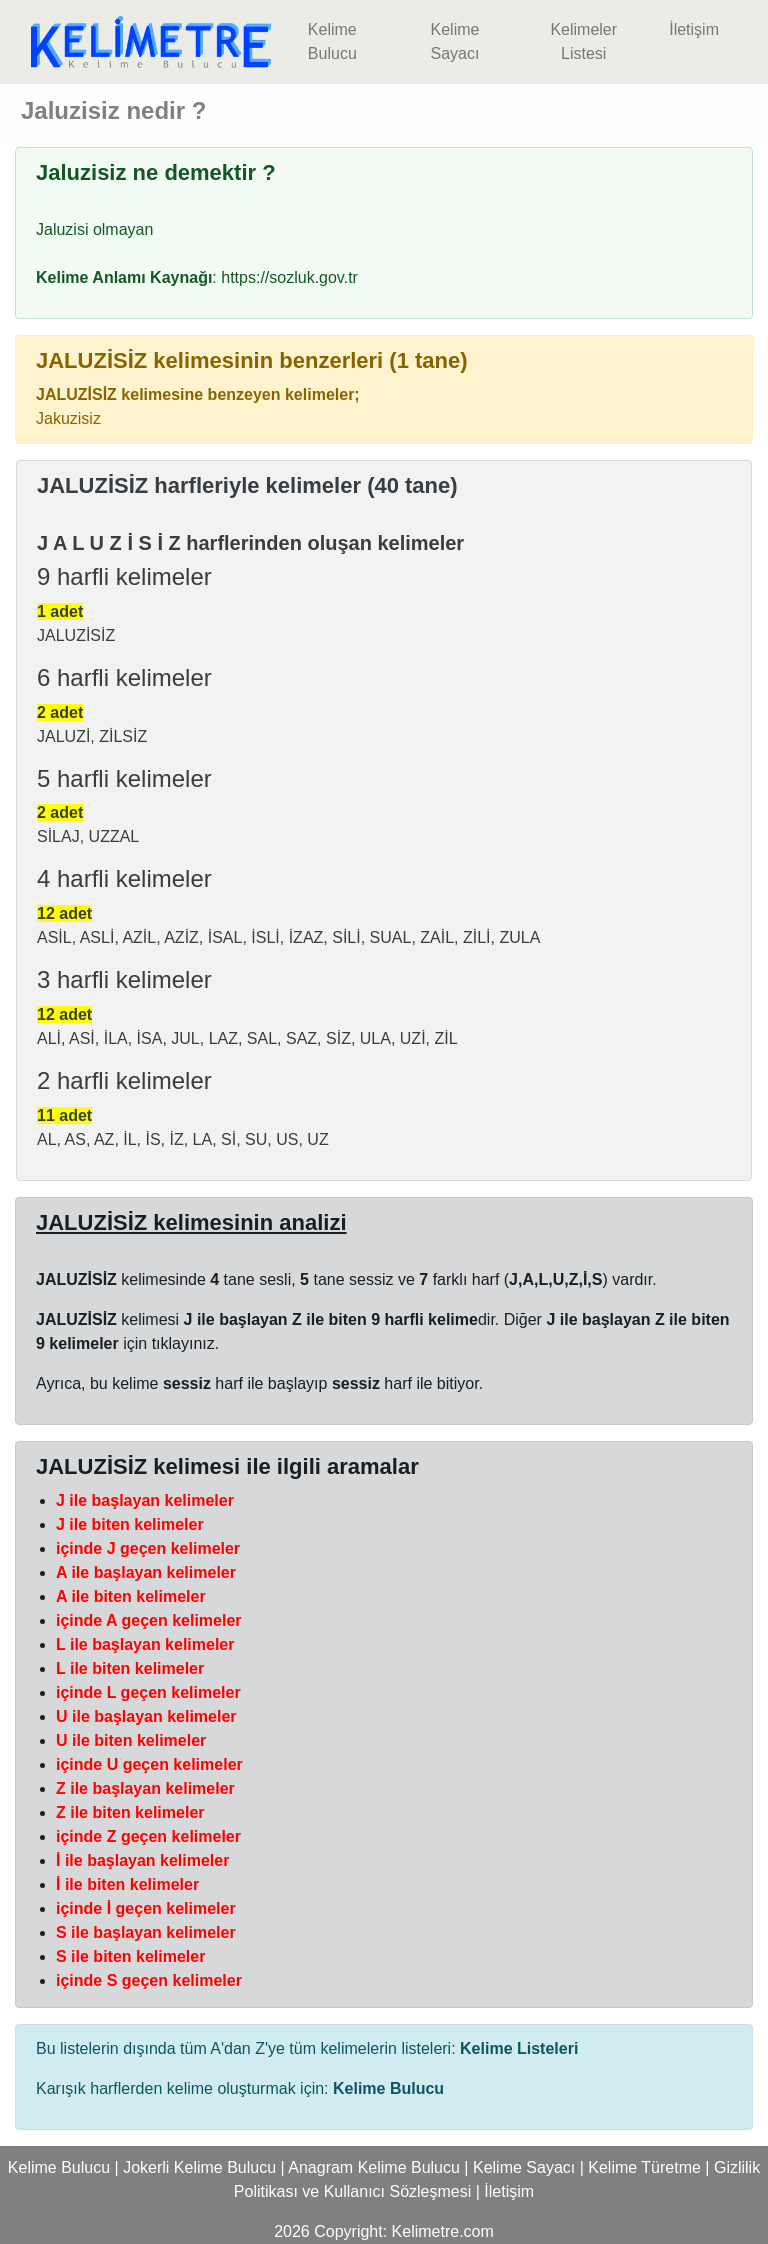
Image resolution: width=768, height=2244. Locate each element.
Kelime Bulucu (332, 41)
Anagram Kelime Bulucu (374, 2167)
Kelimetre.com (443, 2231)
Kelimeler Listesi (583, 41)
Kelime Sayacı (454, 41)
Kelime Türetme (644, 2167)
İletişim (694, 29)
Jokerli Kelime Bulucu (199, 2167)
